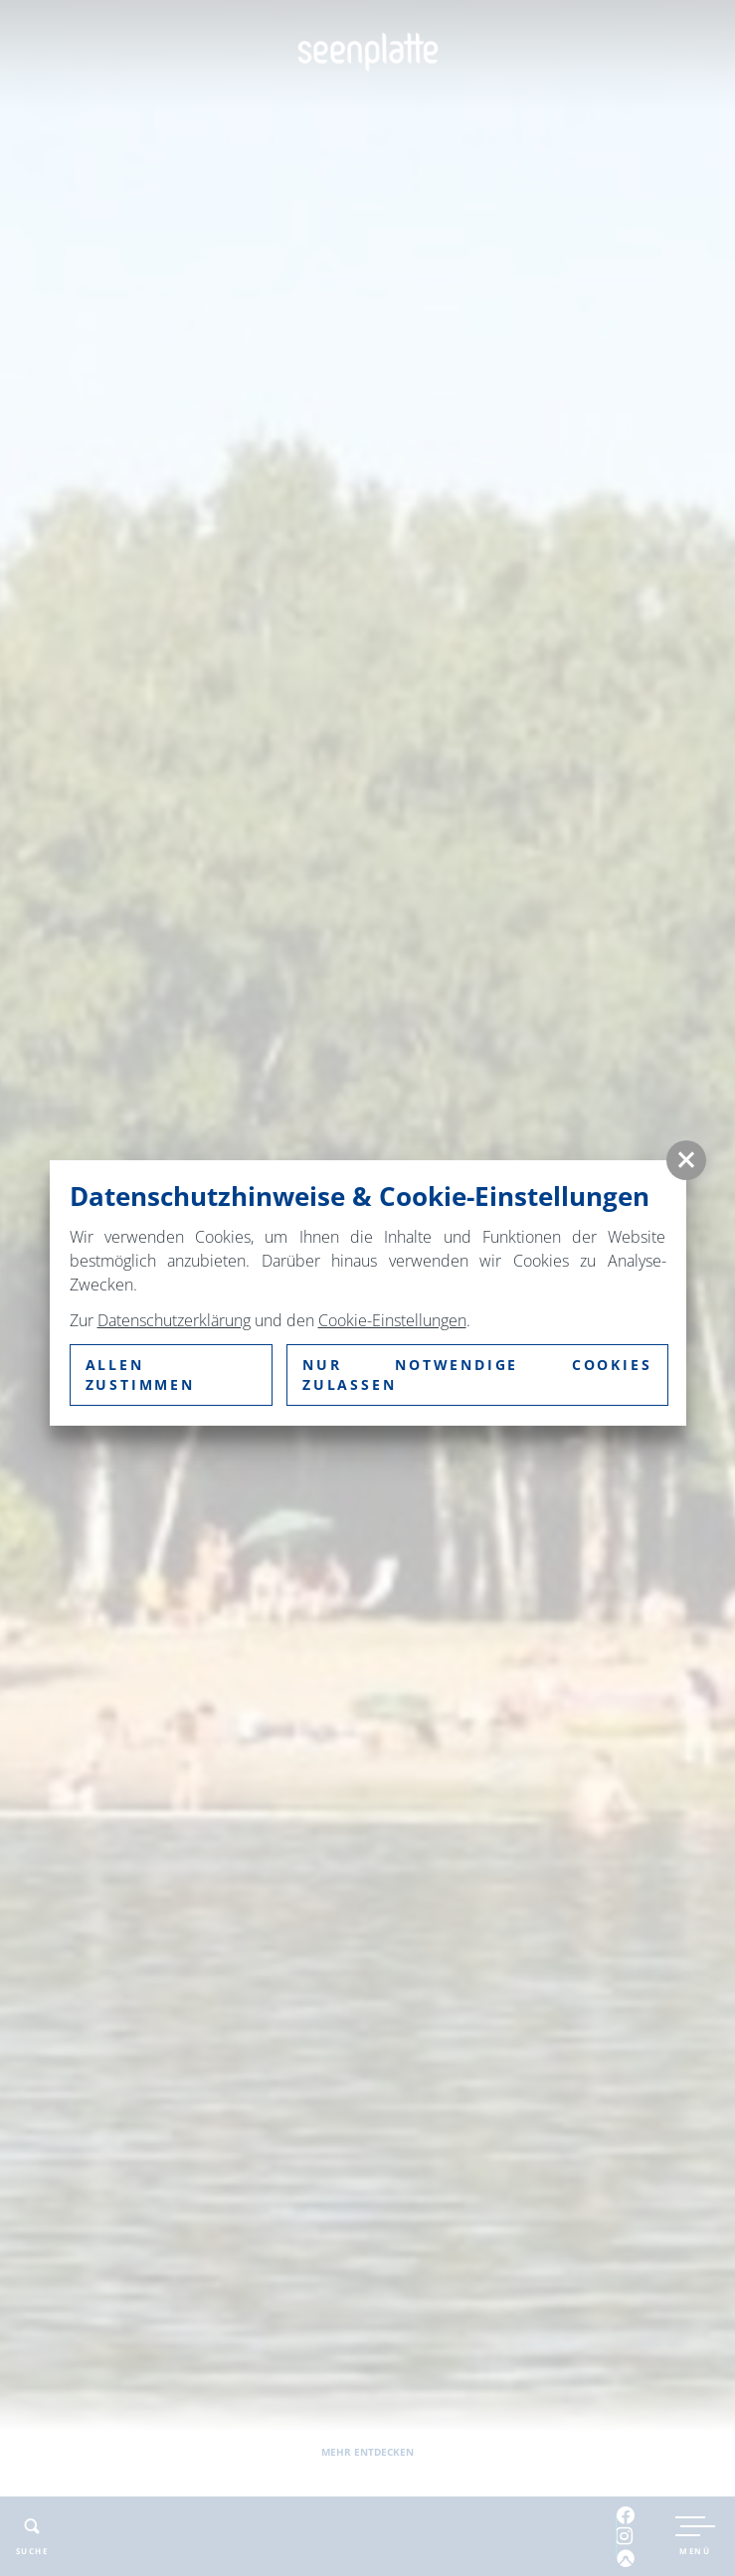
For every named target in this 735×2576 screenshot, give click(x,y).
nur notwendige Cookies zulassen (477, 1374)
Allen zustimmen (140, 1374)
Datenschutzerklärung (174, 1320)
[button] (686, 1160)
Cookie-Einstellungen (392, 1320)
